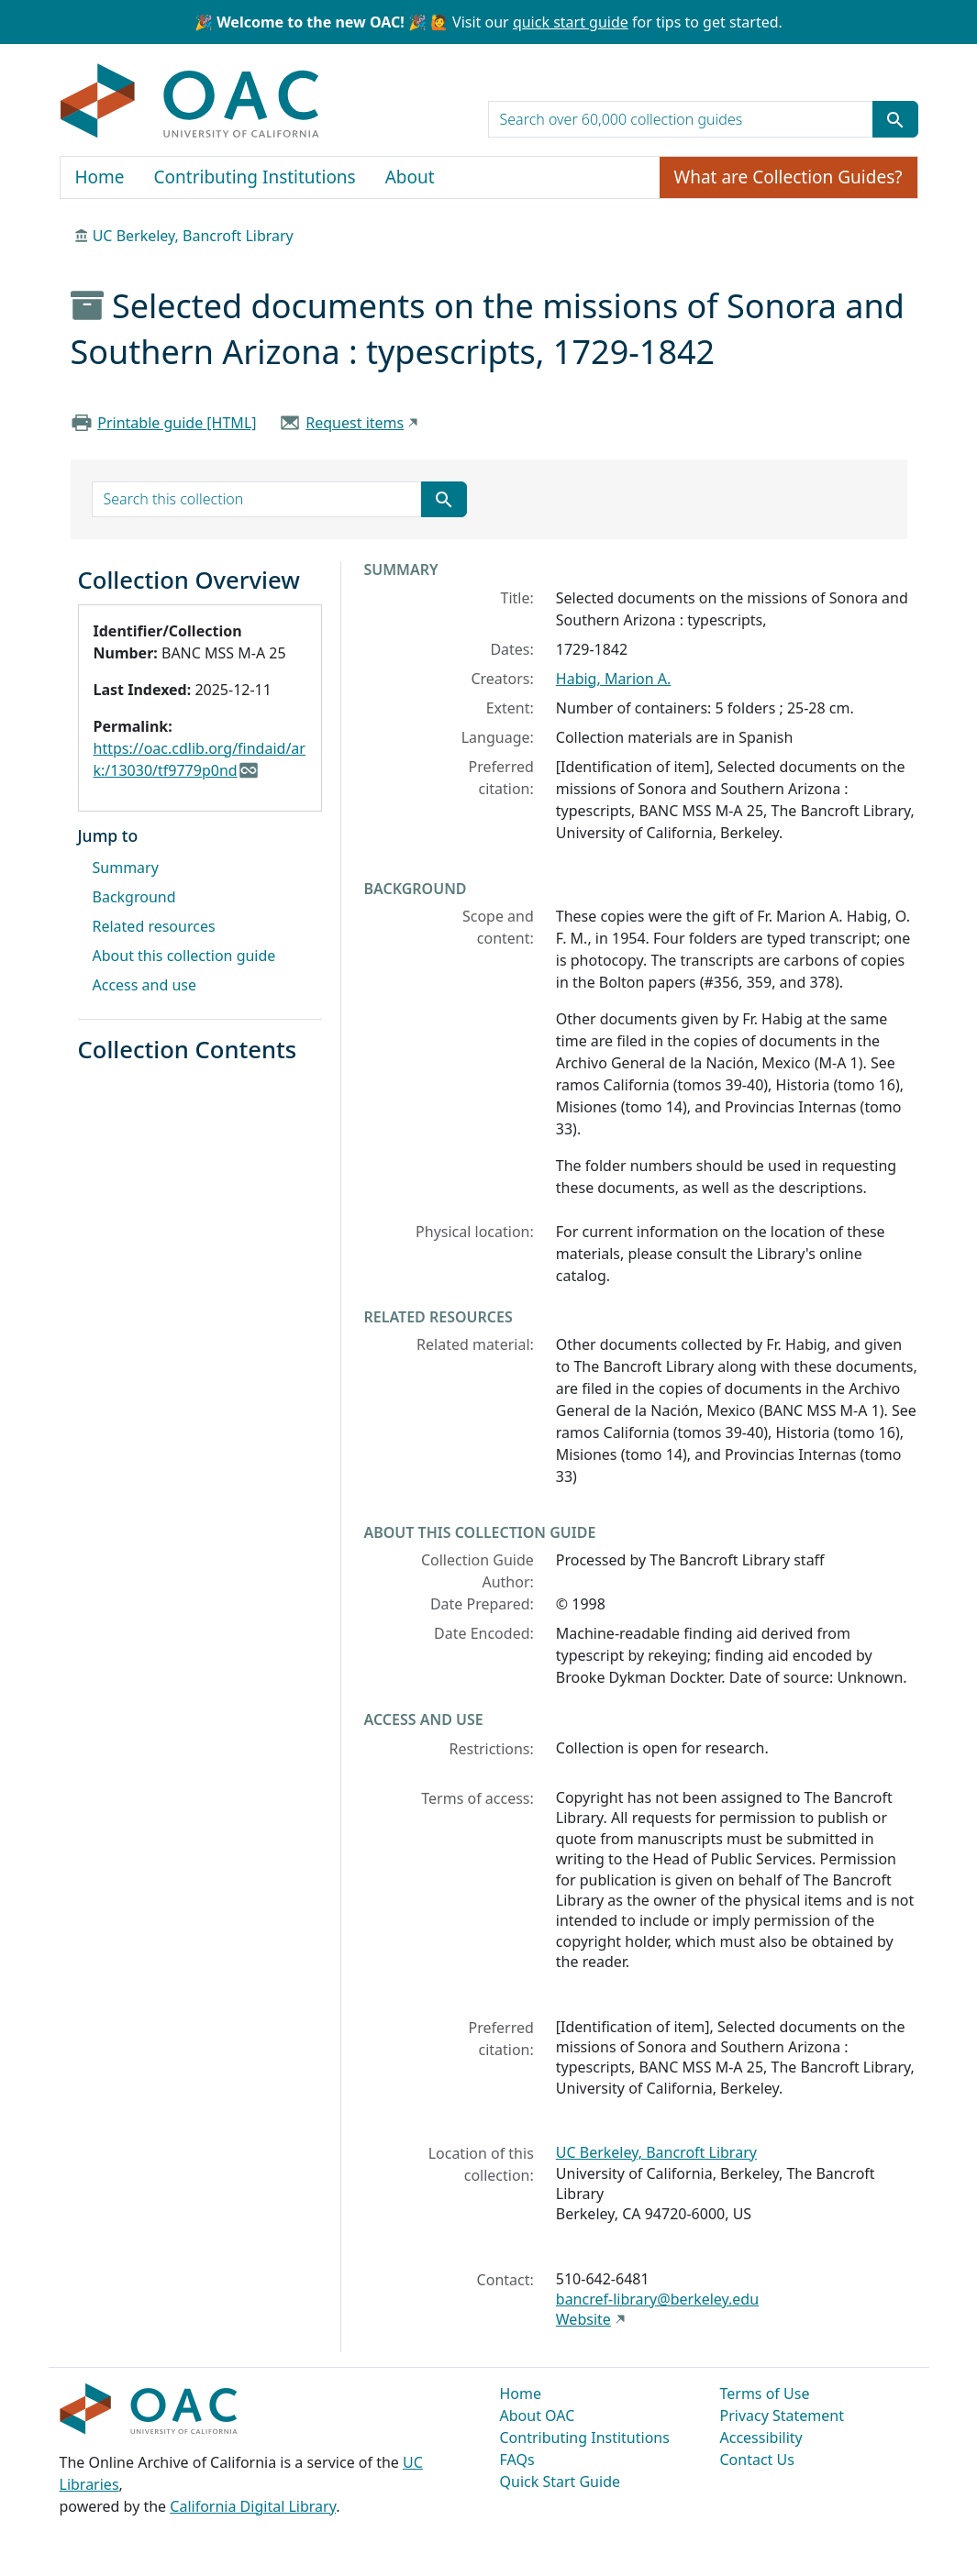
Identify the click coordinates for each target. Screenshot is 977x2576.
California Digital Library (253, 2506)
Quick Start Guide (560, 2481)
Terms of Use (765, 2393)
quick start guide (570, 22)
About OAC (537, 2415)
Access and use (145, 985)
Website (583, 2319)
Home (100, 177)
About (410, 177)
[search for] (680, 119)
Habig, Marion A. (614, 679)
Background (134, 897)
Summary (126, 867)
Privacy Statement (782, 2415)
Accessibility (761, 2437)
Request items (354, 423)
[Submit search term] (895, 119)
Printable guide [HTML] (176, 423)
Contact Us (757, 2459)
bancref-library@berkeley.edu (657, 2299)
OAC (190, 101)
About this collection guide (184, 955)
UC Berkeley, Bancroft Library (193, 236)
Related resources (154, 926)
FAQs (517, 2459)
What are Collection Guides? (788, 177)
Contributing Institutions (255, 177)
